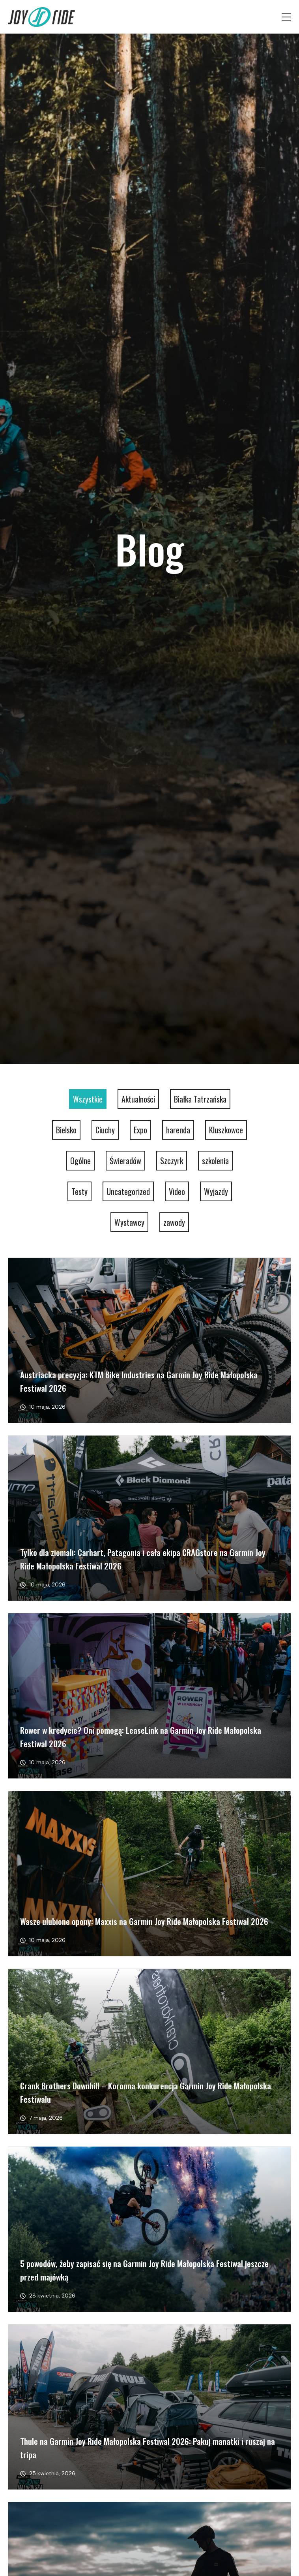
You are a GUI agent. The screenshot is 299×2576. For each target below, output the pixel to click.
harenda (178, 1130)
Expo (140, 1130)
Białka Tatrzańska (200, 1099)
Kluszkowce (226, 1130)
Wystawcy (129, 1222)
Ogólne (80, 1161)
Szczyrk (171, 1161)
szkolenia (215, 1161)
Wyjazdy (216, 1191)
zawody (174, 1222)
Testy (79, 1191)
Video (177, 1191)
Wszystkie (88, 1099)
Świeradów (125, 1161)
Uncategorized (128, 1191)
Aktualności (138, 1099)
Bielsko (66, 1130)
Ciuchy (105, 1130)
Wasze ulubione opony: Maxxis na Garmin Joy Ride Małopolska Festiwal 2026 (144, 1921)
